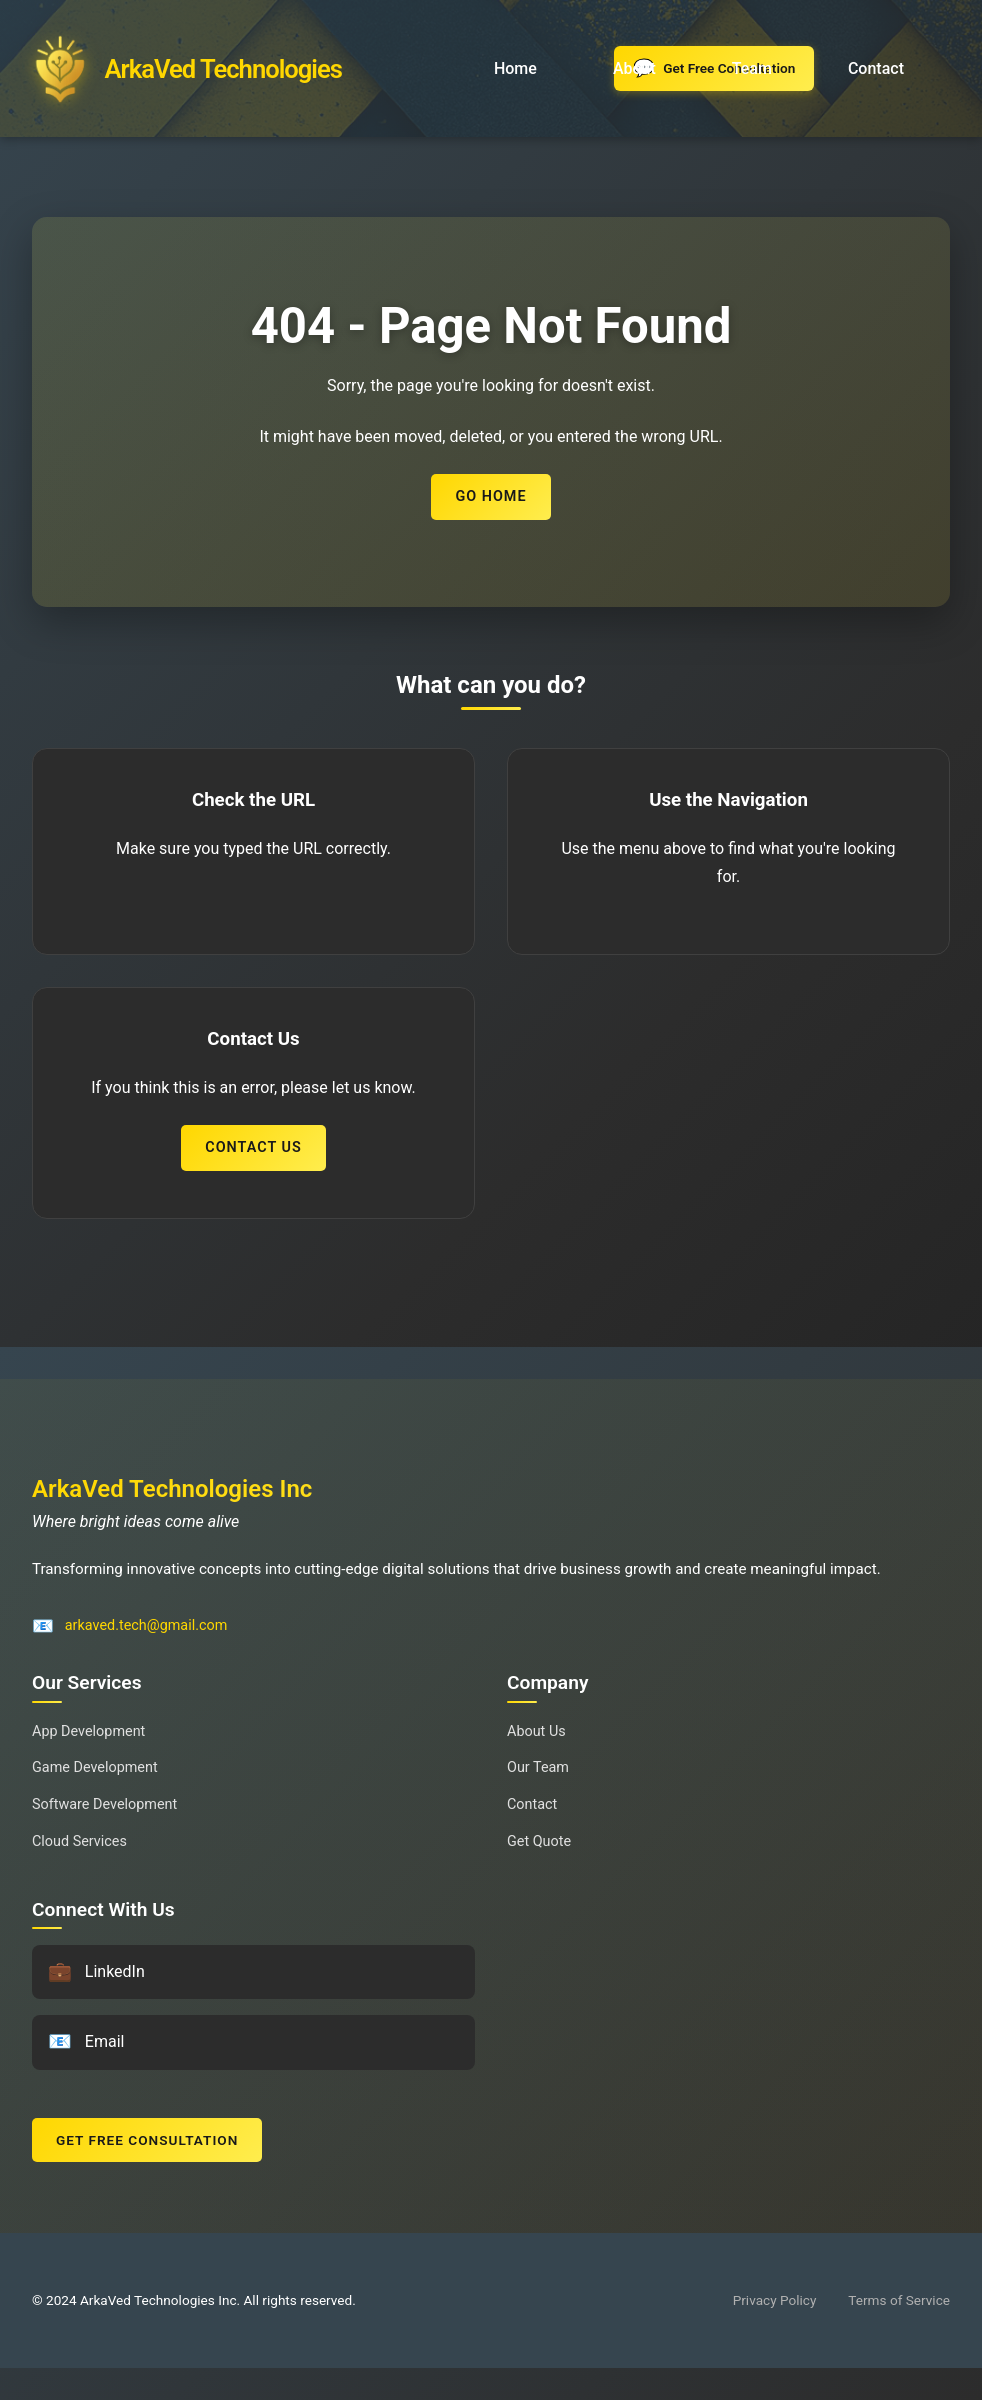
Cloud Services (79, 1841)
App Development (88, 1731)
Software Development (104, 1804)
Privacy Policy (775, 2300)
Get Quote (539, 1841)
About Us (536, 1731)
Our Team (538, 1767)
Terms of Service (899, 2300)
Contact (876, 68)
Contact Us (253, 1147)
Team (752, 68)
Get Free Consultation (147, 2140)
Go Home (490, 496)
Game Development (95, 1767)
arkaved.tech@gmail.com (146, 1625)
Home (515, 68)
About (634, 68)
